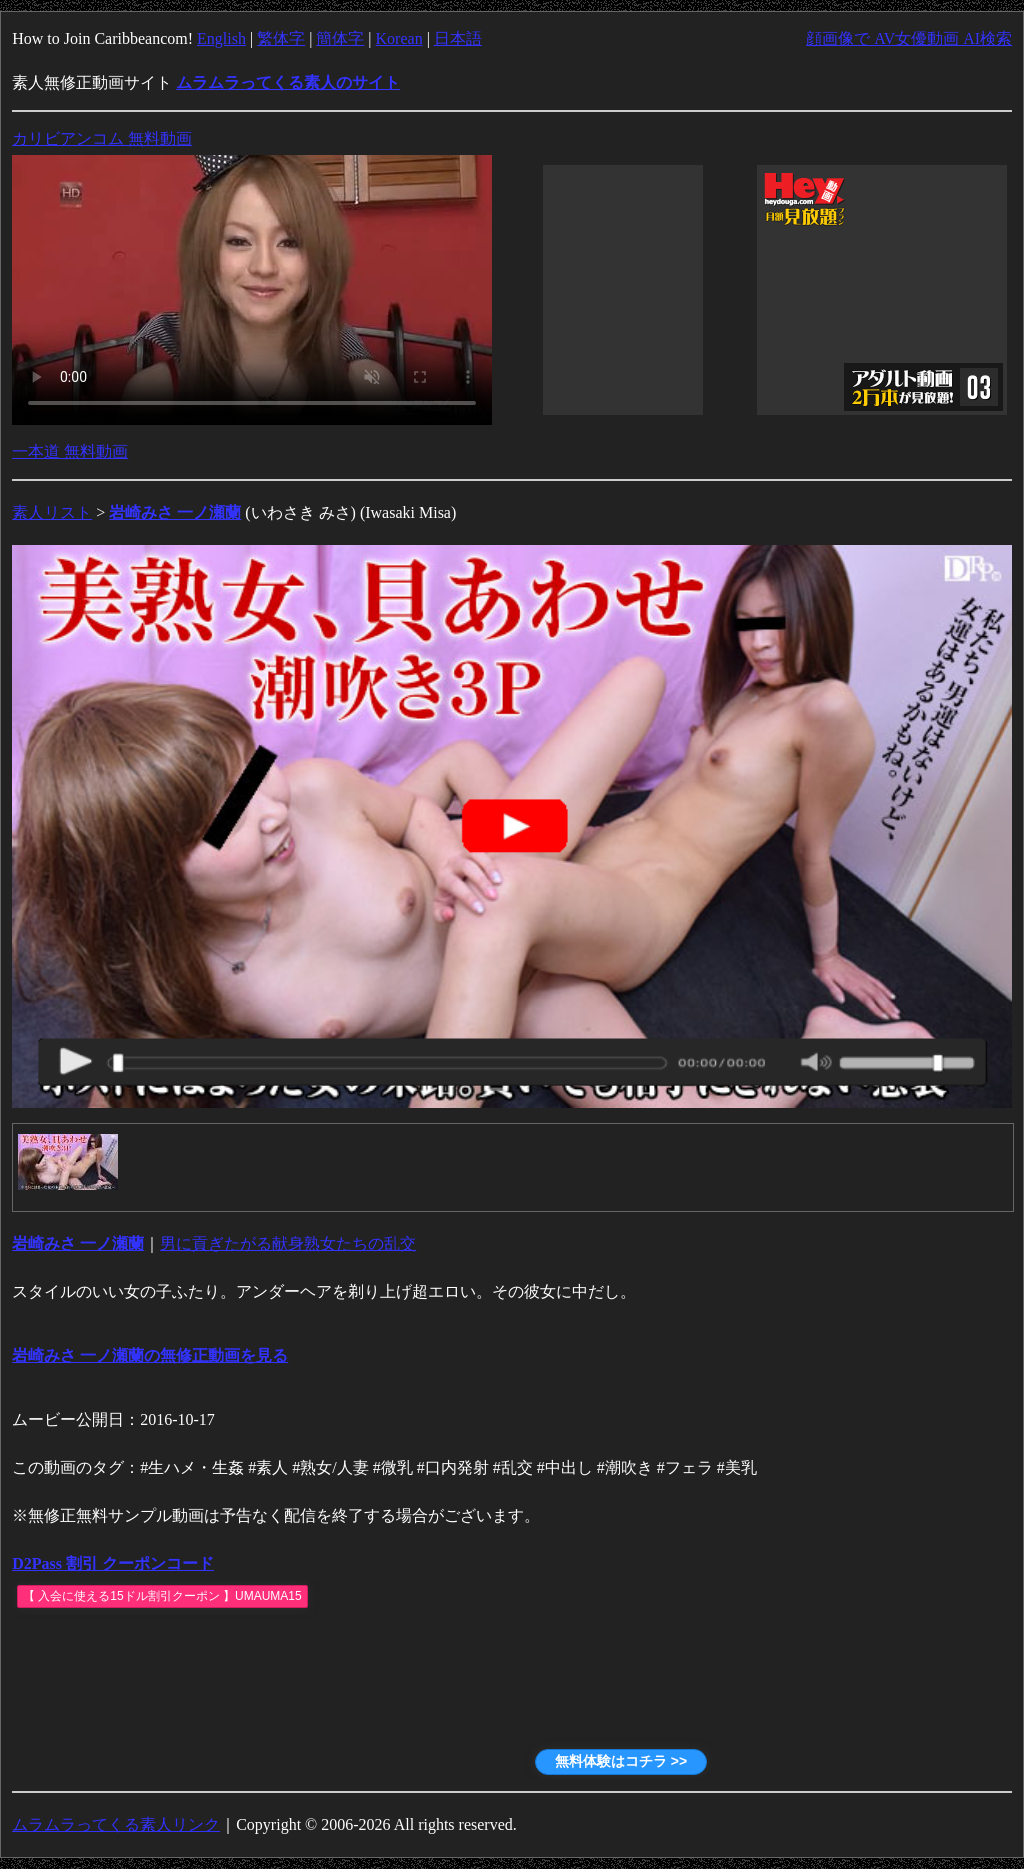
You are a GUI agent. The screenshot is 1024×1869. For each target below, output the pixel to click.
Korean (399, 38)
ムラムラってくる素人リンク (116, 1824)
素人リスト (52, 512)
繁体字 (281, 38)
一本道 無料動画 (70, 451)
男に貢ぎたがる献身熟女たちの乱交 (288, 1243)
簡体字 (340, 38)
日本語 (458, 38)
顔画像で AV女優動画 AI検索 (909, 38)
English (221, 38)
